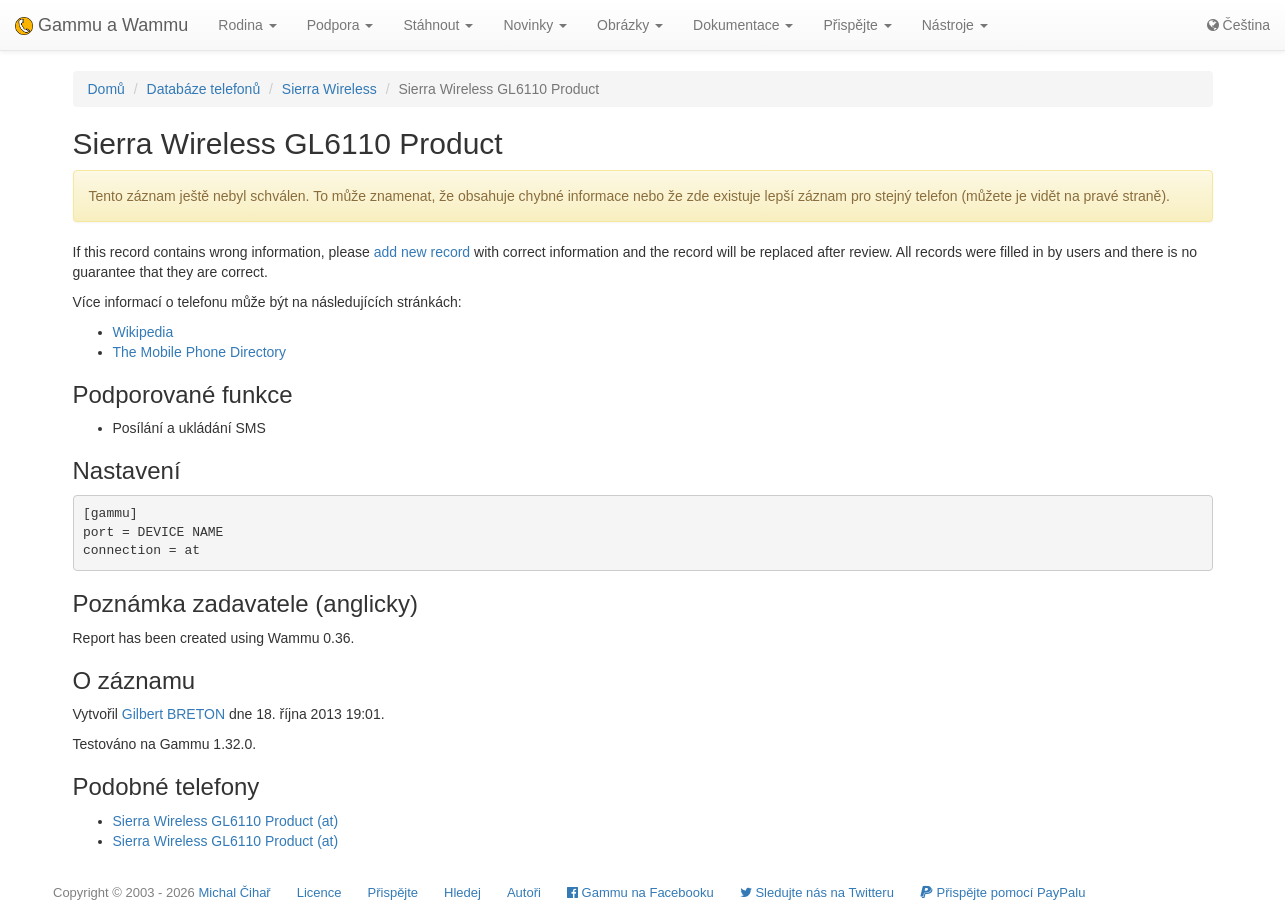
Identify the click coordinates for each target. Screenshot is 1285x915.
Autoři (524, 892)
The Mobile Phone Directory (200, 352)
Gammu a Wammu (101, 25)
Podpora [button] (340, 25)
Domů (106, 89)
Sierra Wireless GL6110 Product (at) (226, 821)
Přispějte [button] (857, 25)
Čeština (1238, 25)
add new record (422, 252)
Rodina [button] (247, 25)
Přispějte (393, 892)
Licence (319, 892)
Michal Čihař (234, 892)
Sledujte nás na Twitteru (817, 892)
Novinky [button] (535, 25)
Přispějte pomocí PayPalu (1002, 892)
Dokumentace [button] (743, 25)
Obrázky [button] (630, 25)
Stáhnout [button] (438, 25)
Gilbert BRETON (173, 714)
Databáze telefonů (204, 89)
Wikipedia (143, 332)
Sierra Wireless (329, 89)
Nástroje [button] (955, 25)
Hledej (462, 892)
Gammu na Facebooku (640, 892)
